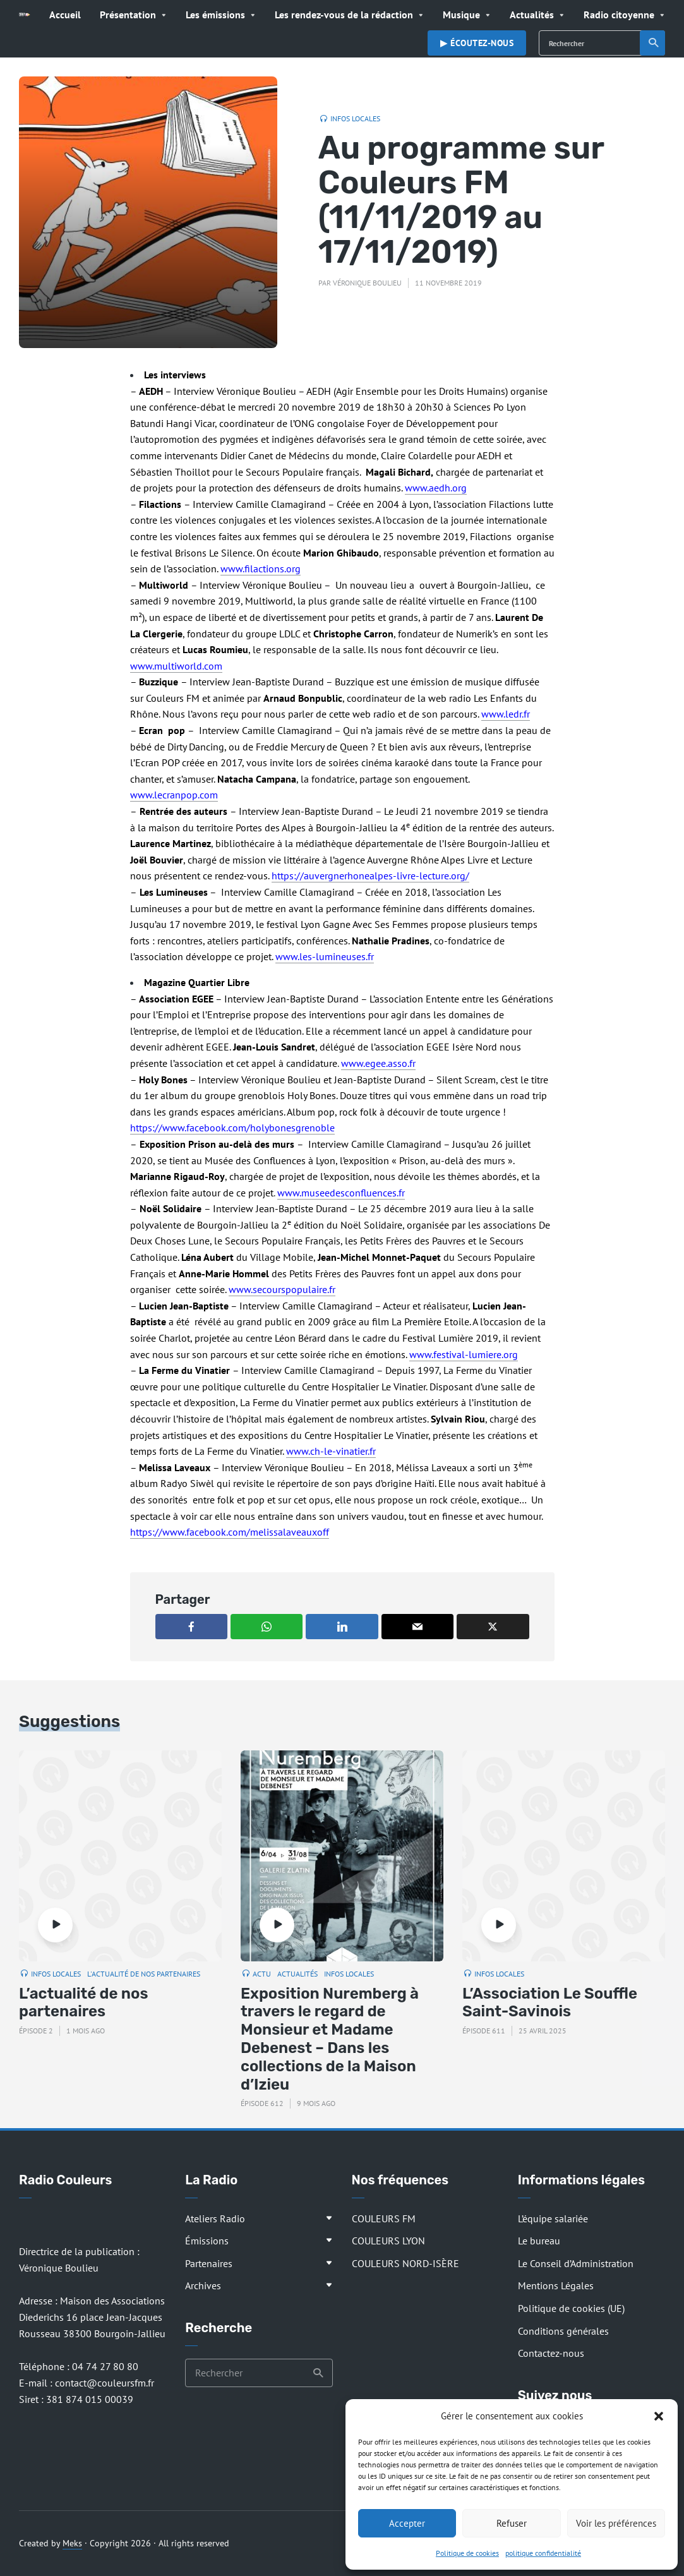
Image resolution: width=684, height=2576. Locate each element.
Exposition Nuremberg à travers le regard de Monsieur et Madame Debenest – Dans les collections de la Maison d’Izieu (330, 2039)
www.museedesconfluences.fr (341, 1192)
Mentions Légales (556, 2285)
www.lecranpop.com (174, 794)
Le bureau (539, 2240)
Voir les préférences (616, 2523)
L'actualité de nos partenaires (143, 1973)
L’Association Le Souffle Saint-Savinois (549, 2003)
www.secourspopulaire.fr (282, 1289)
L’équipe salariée (553, 2218)
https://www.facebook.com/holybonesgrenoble (232, 1127)
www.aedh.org (436, 487)
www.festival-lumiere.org (463, 1354)
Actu (262, 1973)
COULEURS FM (384, 2218)
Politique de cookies (467, 2553)
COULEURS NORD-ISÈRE (405, 2263)
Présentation (128, 14)
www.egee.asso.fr (378, 1063)
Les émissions (215, 14)
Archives (203, 2285)
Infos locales (355, 118)
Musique (461, 14)
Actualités (532, 14)
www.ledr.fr (505, 713)
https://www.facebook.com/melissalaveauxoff (229, 1532)
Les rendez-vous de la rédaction (344, 14)
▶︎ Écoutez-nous (476, 43)
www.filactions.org (260, 568)
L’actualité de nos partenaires (83, 2003)
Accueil (65, 14)
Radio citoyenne (619, 14)
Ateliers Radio (215, 2218)
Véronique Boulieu (367, 282)
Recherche (654, 43)
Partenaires (208, 2263)
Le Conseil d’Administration (575, 2263)
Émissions (207, 2240)
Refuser (511, 2523)
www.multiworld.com (176, 665)
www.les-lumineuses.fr (324, 956)
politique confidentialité (543, 2553)
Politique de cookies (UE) (571, 2308)
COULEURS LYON (388, 2240)
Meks (72, 2543)
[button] (658, 2416)
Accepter (407, 2523)
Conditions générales (563, 2331)
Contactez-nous (551, 2353)
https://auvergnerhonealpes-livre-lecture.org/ (370, 875)
